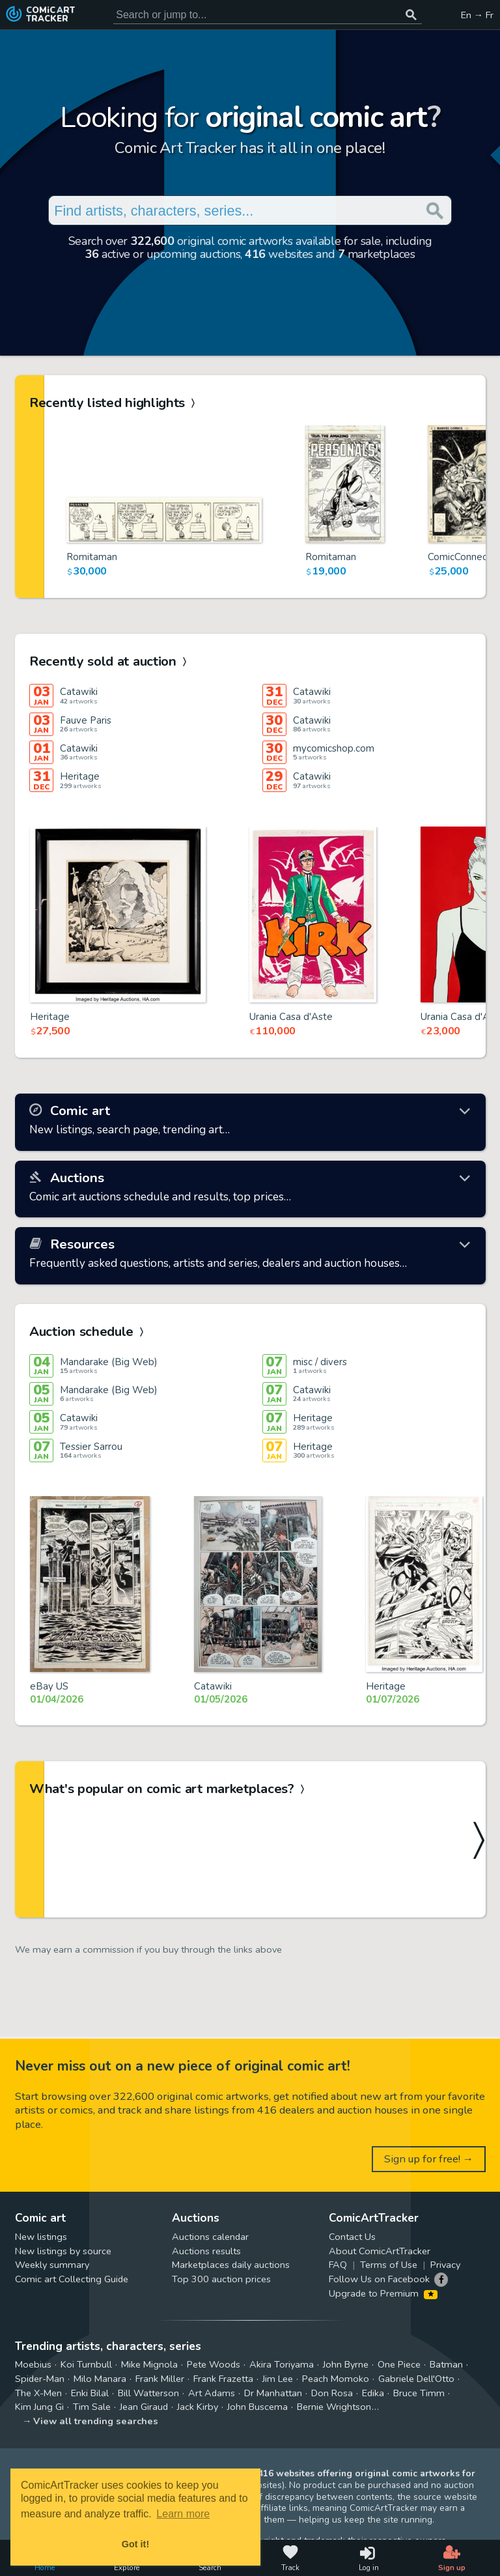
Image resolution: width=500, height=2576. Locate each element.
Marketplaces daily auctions (231, 2264)
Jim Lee (277, 2378)
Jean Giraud (144, 2406)
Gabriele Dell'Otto (416, 2378)
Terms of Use (388, 2264)
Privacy (445, 2264)
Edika (373, 2392)
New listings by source (63, 2251)
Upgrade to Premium (383, 2293)
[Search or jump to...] (411, 15)
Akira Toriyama (281, 2364)
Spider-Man (39, 2378)
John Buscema (257, 2406)
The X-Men (38, 2392)
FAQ (338, 2264)
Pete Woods (213, 2364)
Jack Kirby (197, 2406)
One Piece (399, 2364)
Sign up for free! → (429, 2158)
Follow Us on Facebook (379, 2279)
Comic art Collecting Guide (71, 2279)
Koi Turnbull (86, 2364)
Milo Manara (100, 2378)
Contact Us (352, 2236)
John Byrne (345, 2364)
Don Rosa (332, 2392)
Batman (446, 2364)
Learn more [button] (183, 2513)
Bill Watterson (148, 2392)
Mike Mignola (149, 2364)
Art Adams (211, 2392)
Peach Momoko (335, 2378)
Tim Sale (92, 2406)
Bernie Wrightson (334, 2406)
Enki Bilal (90, 2392)
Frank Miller (159, 2378)
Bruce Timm (419, 2392)
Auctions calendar (210, 2236)
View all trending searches (95, 2420)
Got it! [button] (135, 2544)
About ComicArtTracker (379, 2251)
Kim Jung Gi (39, 2406)
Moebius (33, 2364)
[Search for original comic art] (268, 15)
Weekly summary (52, 2264)
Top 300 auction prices (221, 2279)
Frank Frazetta (223, 2378)
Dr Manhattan (273, 2392)
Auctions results (206, 2251)
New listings (41, 2236)
